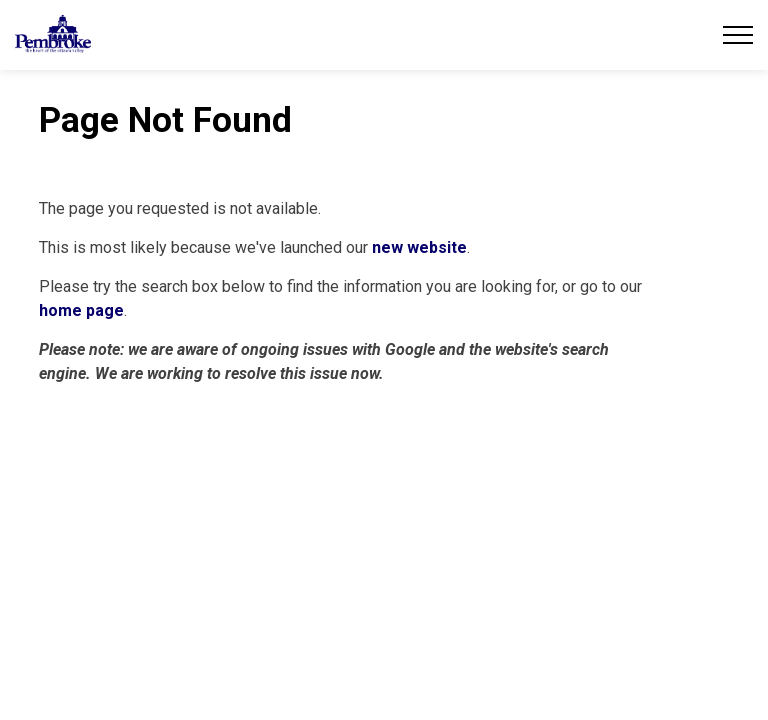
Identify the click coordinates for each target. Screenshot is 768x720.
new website (419, 247)
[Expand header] (738, 35)
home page (81, 310)
